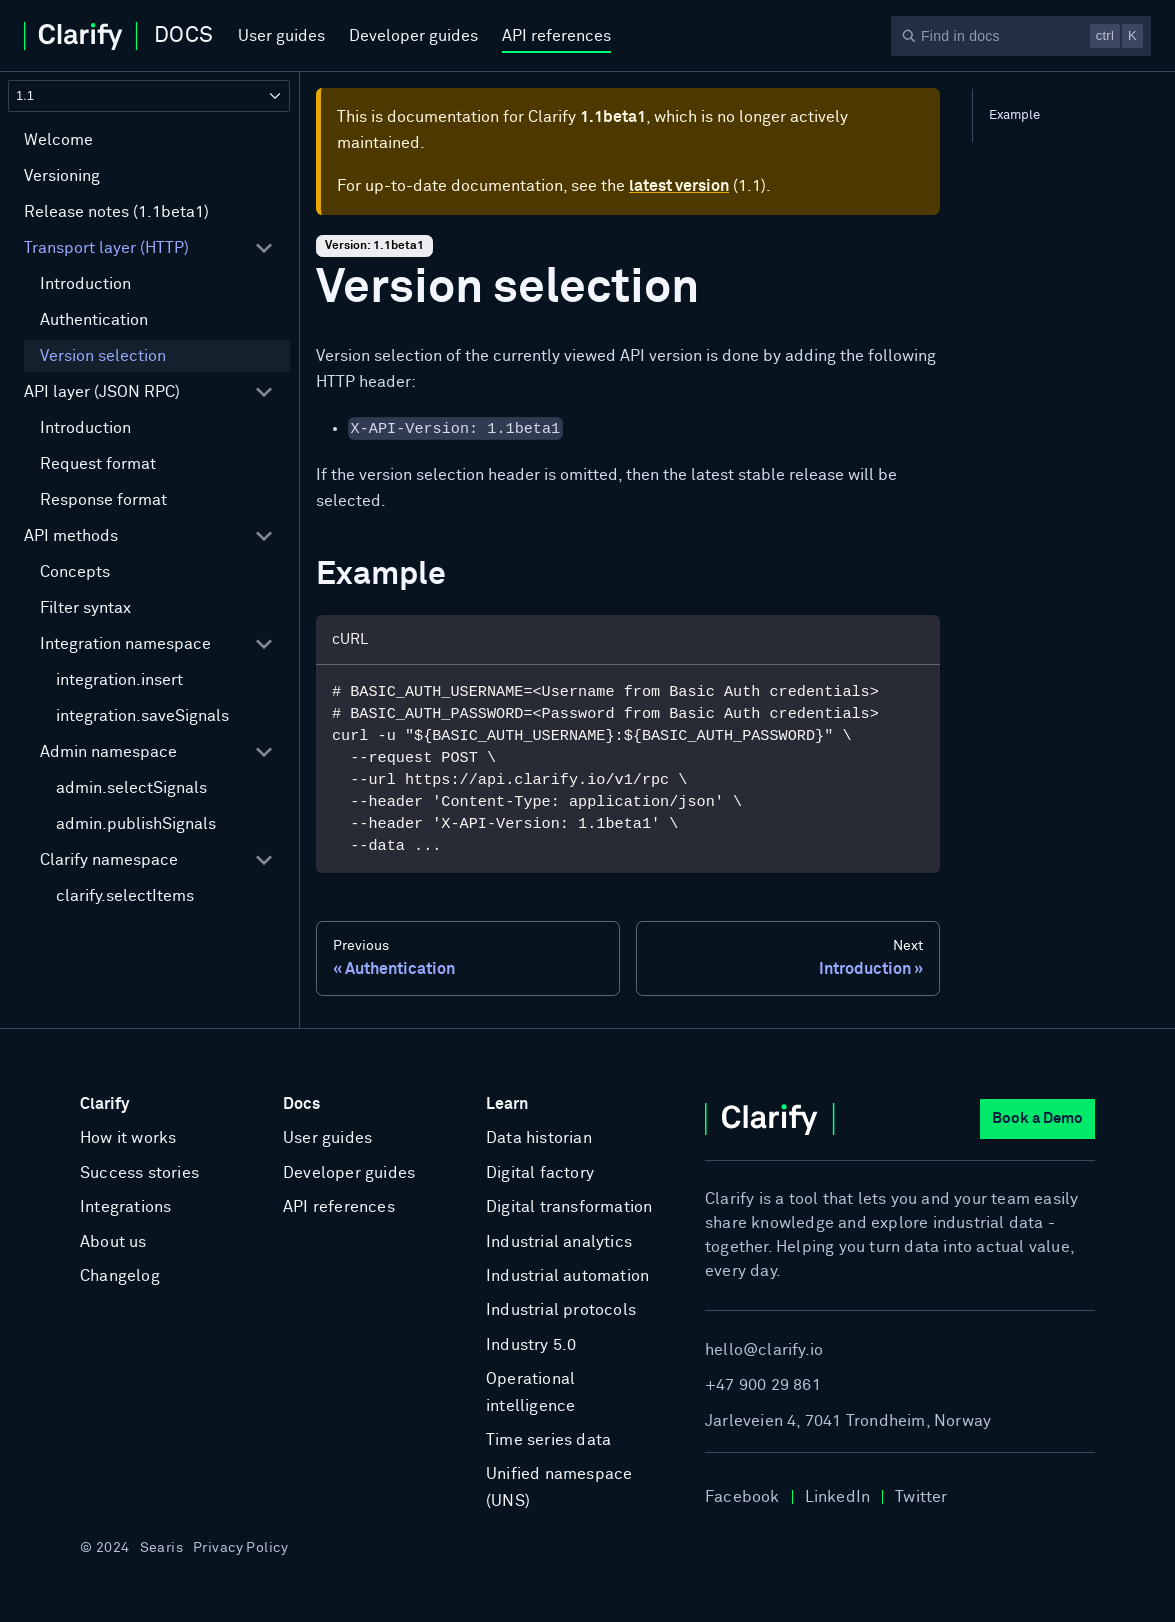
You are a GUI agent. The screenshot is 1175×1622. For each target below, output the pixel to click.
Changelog (120, 1276)
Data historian (539, 1138)
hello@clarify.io (764, 1350)
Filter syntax (85, 608)
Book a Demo (1037, 1118)
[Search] (1021, 36)
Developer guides (413, 36)
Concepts (75, 572)
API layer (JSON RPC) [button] (102, 392)
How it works (128, 1138)
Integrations (125, 1207)
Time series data (548, 1440)
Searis (162, 1548)
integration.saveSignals (142, 716)
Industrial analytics (559, 1242)
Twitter (921, 1497)
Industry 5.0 (531, 1345)
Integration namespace (125, 644)
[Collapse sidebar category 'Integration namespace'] (264, 644)
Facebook (742, 1497)
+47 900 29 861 (763, 1385)
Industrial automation (567, 1276)
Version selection (103, 356)
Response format (103, 500)
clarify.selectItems (125, 896)
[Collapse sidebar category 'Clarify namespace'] (264, 860)
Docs (301, 1104)
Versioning (62, 176)
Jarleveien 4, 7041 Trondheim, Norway (848, 1421)
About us (113, 1242)
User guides (281, 36)
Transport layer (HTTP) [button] (106, 248)
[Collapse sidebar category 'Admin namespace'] (264, 752)
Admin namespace (108, 752)
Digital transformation (569, 1207)
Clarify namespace (109, 860)
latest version (679, 186)
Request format (98, 464)
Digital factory (540, 1173)
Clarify (104, 1104)
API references (556, 36)
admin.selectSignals (131, 788)
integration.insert (119, 680)
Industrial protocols (561, 1310)
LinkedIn (838, 1497)
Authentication (94, 320)
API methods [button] (71, 536)
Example (1014, 115)
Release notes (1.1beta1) (116, 212)
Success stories (139, 1173)
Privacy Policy (240, 1548)
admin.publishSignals (136, 824)
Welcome (58, 140)
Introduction (85, 284)
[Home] (119, 36)
